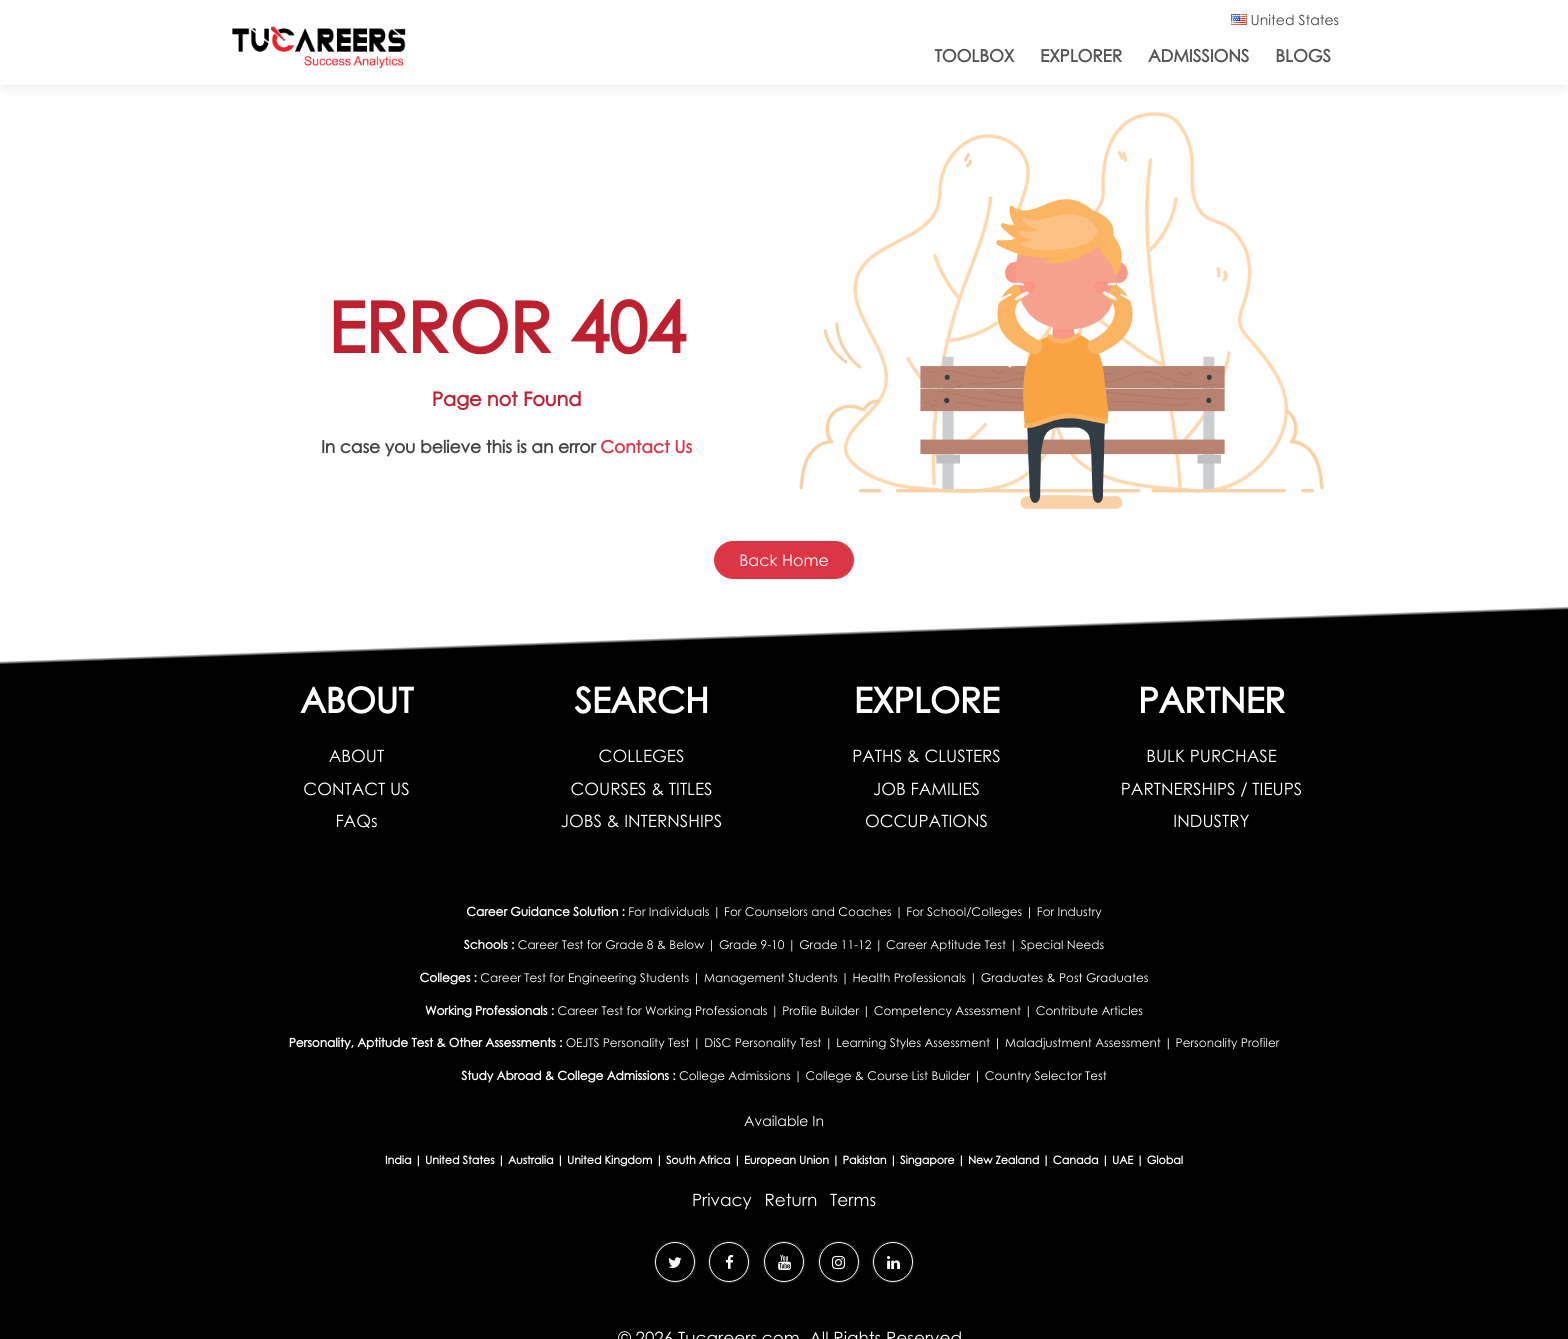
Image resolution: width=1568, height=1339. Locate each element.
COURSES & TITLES (641, 788)
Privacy (722, 1199)
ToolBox (975, 55)
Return (790, 1199)
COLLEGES (642, 755)
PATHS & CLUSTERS (926, 755)
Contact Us (646, 446)
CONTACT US (356, 788)
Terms (853, 1199)
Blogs (1303, 55)
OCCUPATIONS (926, 820)
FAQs (356, 820)
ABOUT (356, 755)
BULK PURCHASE (1211, 755)
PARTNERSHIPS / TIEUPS (1211, 788)
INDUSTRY (1211, 820)
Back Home (784, 560)
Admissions (1198, 55)
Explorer (1081, 55)
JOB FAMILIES (926, 788)
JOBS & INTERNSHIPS (642, 820)
